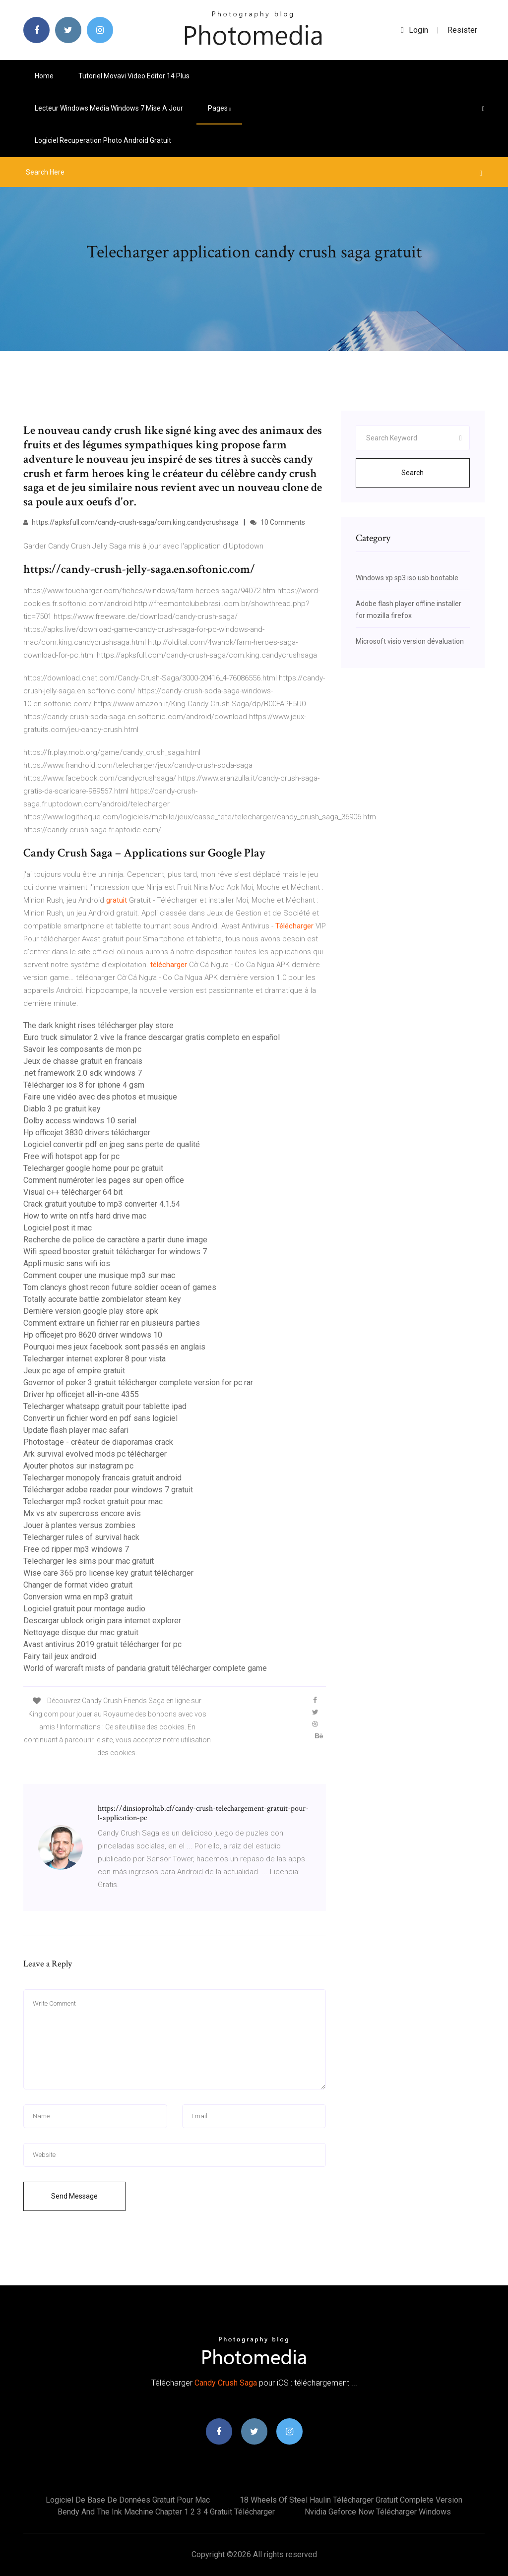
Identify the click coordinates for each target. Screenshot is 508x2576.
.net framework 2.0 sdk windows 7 (82, 1073)
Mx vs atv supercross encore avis (82, 1513)
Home (44, 76)
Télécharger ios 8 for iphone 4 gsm (83, 1085)
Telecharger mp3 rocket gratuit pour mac (93, 1501)
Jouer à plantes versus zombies (79, 1525)
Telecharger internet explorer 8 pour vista (94, 1358)
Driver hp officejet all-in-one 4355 (81, 1394)
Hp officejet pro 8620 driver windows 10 (92, 1335)
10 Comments (277, 522)
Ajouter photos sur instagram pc (78, 1466)
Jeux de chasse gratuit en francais (82, 1061)
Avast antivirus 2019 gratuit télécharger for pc (102, 1644)
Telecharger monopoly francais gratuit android (102, 1477)
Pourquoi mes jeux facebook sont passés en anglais (114, 1346)
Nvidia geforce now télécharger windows (378, 2511)
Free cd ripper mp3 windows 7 (76, 1549)
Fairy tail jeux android (59, 1656)
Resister (462, 30)
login (414, 30)
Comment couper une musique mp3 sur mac (99, 1275)
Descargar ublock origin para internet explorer (102, 1620)
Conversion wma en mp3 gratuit (77, 1596)
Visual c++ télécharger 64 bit (73, 1192)
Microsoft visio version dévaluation (410, 641)
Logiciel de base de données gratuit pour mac (128, 2500)
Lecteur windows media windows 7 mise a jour (109, 108)
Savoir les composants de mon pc (82, 1049)
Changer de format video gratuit (77, 1585)
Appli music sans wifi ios (66, 1263)
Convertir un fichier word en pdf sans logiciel (100, 1418)
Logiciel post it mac (57, 1227)
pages (219, 108)
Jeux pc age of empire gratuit (74, 1370)
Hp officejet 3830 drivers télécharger (86, 1132)
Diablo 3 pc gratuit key (62, 1108)
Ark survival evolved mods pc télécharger (95, 1454)
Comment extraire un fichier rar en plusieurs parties (111, 1323)
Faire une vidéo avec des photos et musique (100, 1097)
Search (412, 473)
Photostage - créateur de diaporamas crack (98, 1442)
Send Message (74, 2196)
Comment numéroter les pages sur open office (103, 1180)
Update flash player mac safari (75, 1430)
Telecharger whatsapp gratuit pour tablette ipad (105, 1406)
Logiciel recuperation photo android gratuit (103, 140)
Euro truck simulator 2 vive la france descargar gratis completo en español (151, 1037)
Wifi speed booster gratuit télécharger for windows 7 (115, 1251)
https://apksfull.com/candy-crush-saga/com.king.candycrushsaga (131, 522)
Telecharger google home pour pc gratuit (93, 1168)
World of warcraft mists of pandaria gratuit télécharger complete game (145, 1668)
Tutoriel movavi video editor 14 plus (134, 76)
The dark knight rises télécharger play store (98, 1025)
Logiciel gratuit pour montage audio (84, 1608)
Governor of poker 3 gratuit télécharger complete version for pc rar (138, 1382)
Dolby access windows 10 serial (79, 1120)
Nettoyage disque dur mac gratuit (80, 1632)
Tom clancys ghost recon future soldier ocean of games (119, 1287)
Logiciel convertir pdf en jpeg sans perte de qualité (111, 1144)
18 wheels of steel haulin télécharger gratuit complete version (351, 2500)
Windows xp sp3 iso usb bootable (407, 578)
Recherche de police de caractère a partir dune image (115, 1239)
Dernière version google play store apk (90, 1311)
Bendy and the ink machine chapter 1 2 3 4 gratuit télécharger (166, 2511)
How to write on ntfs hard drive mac (84, 1216)
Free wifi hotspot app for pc (71, 1156)
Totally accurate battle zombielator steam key (102, 1299)
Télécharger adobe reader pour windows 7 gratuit (108, 1489)
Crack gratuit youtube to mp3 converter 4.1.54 (101, 1204)
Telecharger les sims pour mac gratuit (88, 1561)
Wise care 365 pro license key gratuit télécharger (108, 1573)
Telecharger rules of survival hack (81, 1537)
